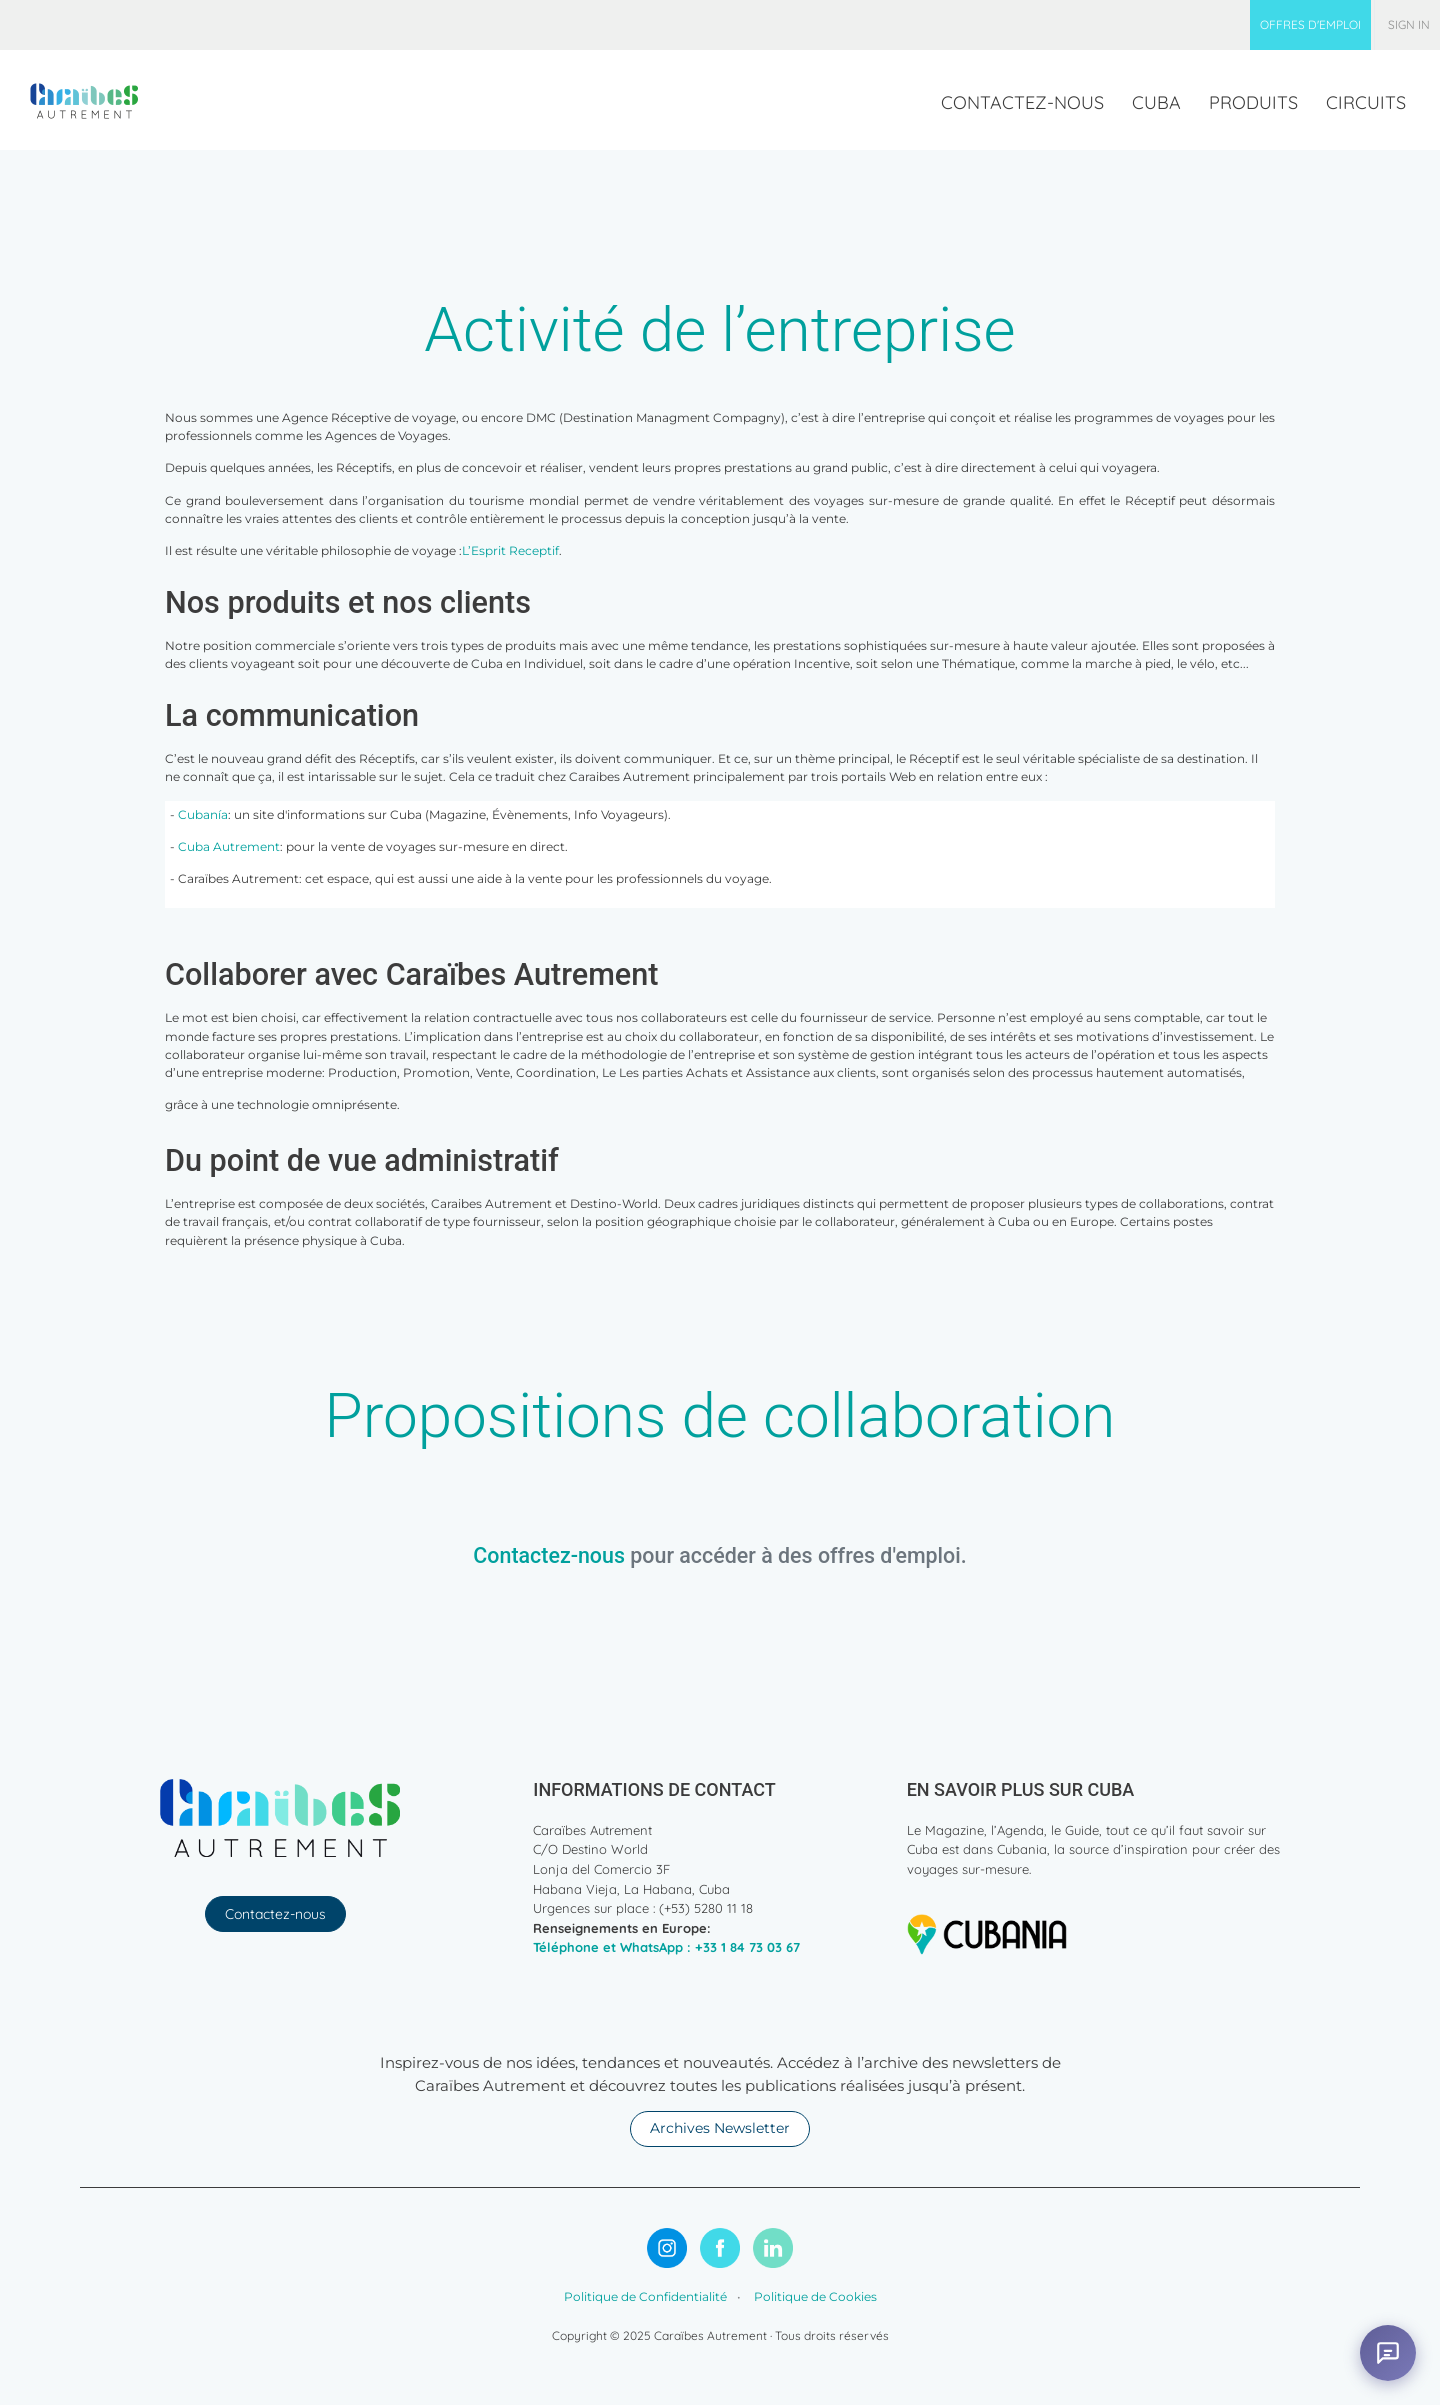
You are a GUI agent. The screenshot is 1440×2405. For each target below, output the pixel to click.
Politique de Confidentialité (645, 2296)
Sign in (1409, 24)
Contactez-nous (549, 1555)
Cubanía (203, 814)
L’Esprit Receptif (510, 550)
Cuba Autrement (229, 846)
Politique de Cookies (814, 2296)
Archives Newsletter (720, 2128)
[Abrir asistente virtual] (1388, 2353)
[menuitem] (1310, 25)
